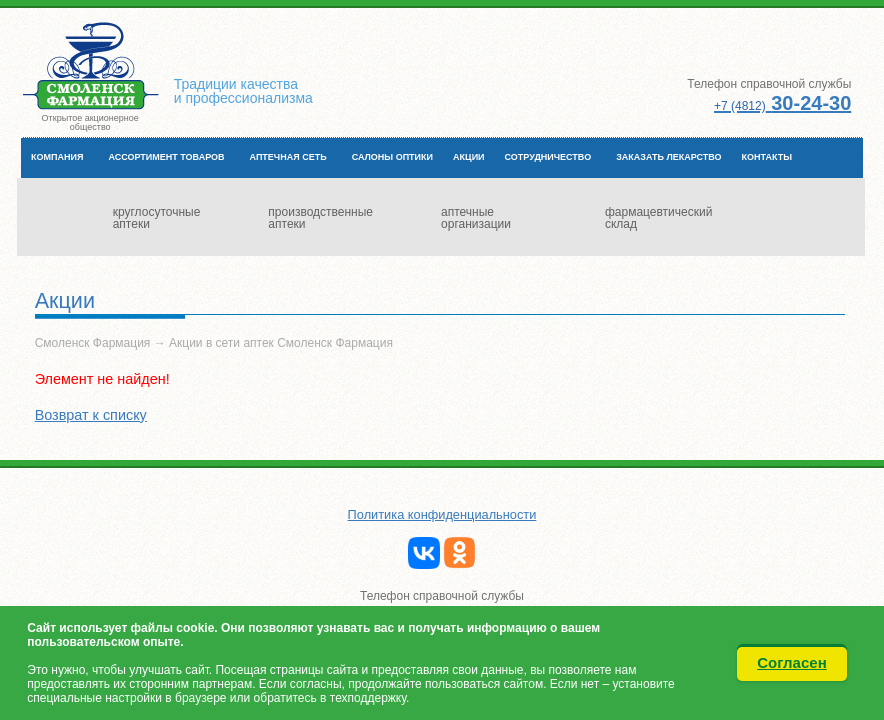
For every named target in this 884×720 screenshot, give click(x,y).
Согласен (792, 662)
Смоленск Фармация (93, 343)
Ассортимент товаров (166, 157)
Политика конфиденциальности (442, 514)
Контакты (767, 157)
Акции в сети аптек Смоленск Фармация (281, 343)
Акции (469, 157)
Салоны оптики (392, 157)
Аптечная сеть (288, 157)
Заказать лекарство (668, 157)
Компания (57, 157)
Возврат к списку (91, 415)
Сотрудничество (548, 157)
